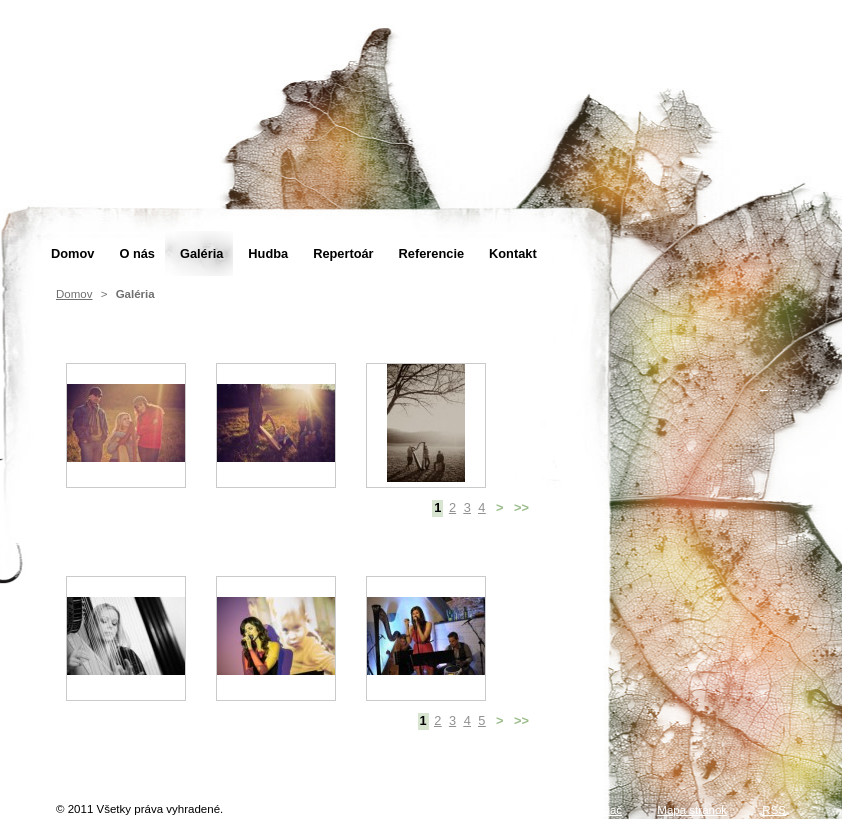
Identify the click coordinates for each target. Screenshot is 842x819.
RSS (774, 810)
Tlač (611, 810)
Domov (74, 294)
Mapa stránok (692, 810)
